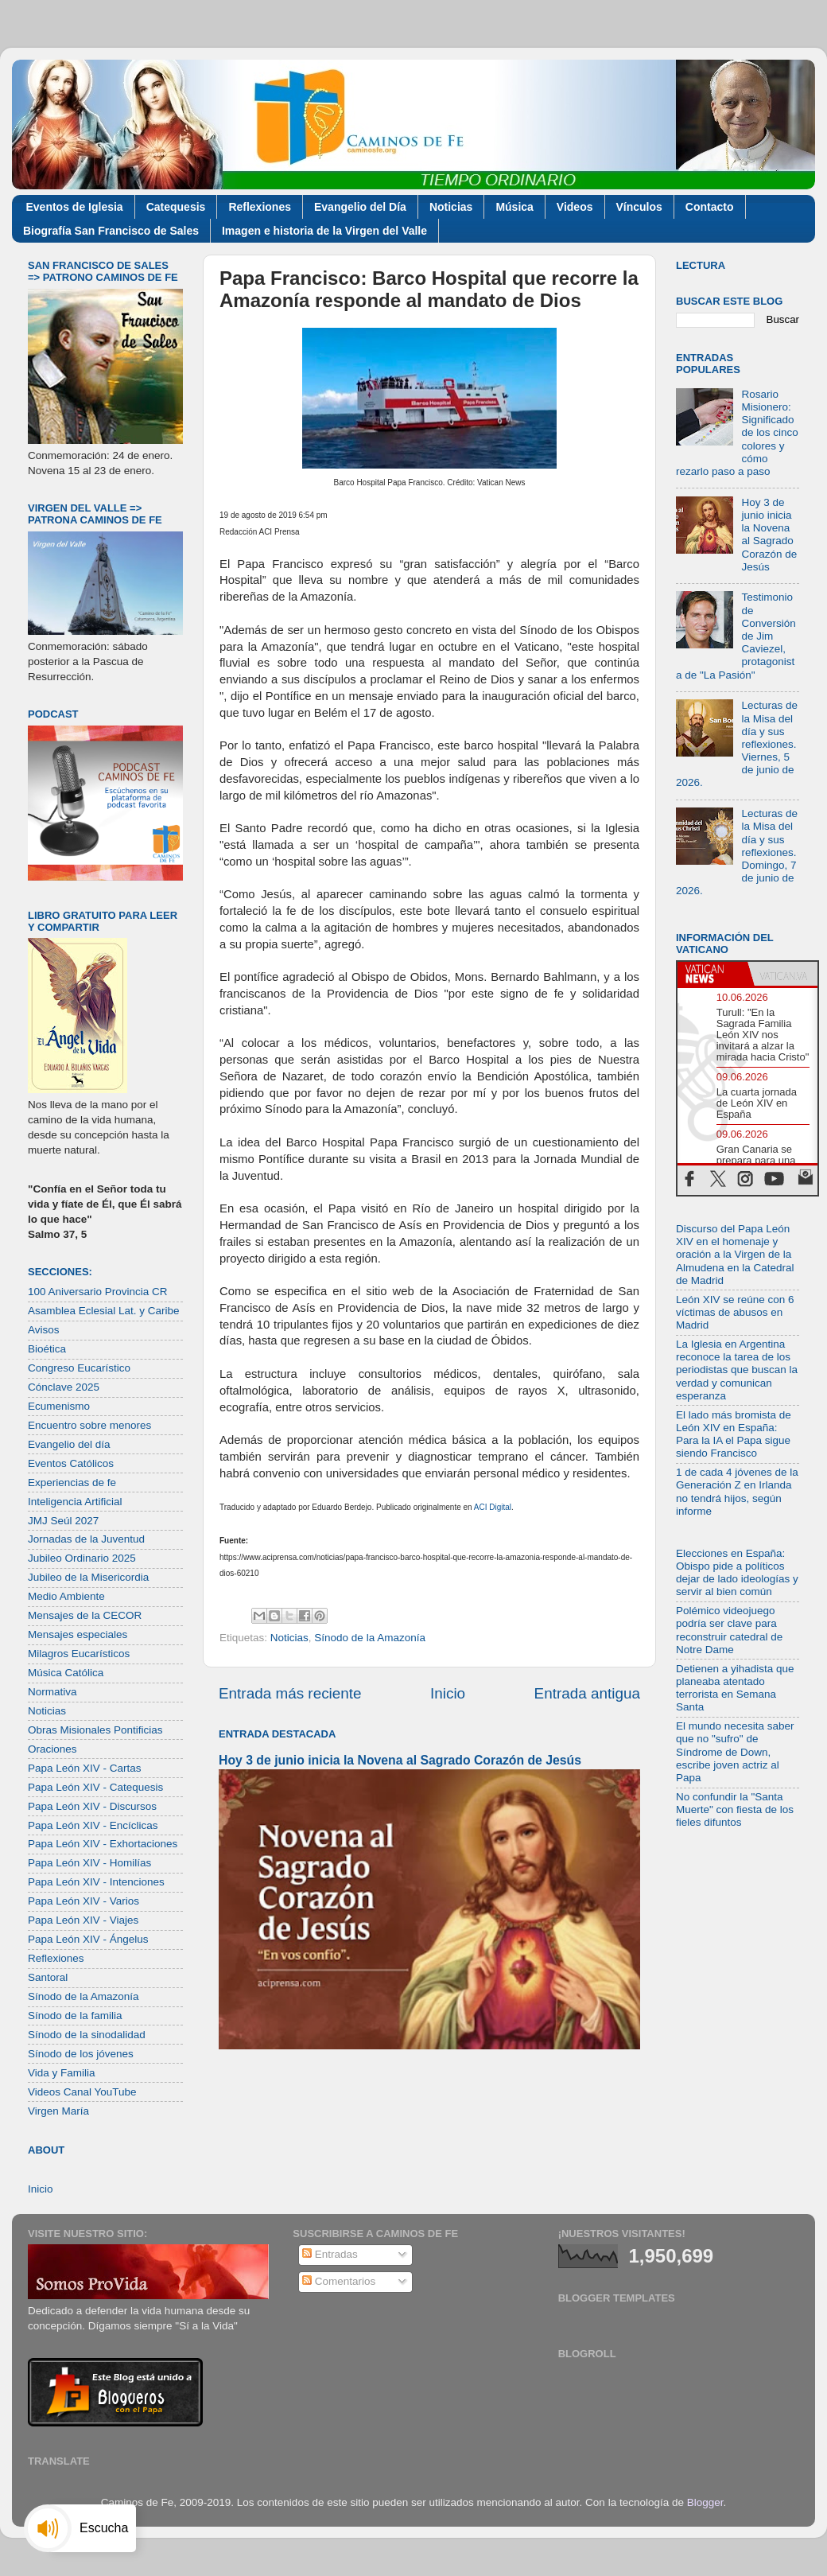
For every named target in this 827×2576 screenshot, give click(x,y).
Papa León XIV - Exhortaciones (102, 1844)
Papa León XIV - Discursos (92, 1806)
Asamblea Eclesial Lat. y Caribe (104, 1311)
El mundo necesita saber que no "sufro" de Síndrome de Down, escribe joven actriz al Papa (735, 1752)
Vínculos (639, 206)
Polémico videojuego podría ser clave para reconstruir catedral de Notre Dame (729, 1630)
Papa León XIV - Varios (83, 1901)
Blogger (705, 2502)
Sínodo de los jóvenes (81, 2054)
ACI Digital (492, 1507)
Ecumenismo (59, 1406)
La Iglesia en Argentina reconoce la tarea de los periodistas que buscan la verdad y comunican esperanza (737, 1370)
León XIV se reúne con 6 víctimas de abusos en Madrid (735, 1312)
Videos (575, 206)
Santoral (48, 1977)
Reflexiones (259, 206)
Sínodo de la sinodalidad (87, 2035)
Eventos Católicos (71, 1463)
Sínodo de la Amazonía (369, 1638)
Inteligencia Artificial (75, 1502)
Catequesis (176, 206)
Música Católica (65, 1673)
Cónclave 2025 (63, 1387)
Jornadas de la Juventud (86, 1539)
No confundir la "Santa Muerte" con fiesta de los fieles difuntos (735, 1809)
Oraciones (52, 1749)
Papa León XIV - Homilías (89, 1863)
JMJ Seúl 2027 (63, 1521)
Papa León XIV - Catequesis (95, 1787)
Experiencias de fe (72, 1482)
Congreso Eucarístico (79, 1368)
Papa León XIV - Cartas (85, 1768)
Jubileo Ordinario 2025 (82, 1558)
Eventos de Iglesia (74, 206)
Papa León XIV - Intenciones (96, 1882)
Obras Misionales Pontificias (95, 1730)
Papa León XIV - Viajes (83, 1920)
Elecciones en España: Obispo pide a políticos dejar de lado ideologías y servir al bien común (737, 1572)
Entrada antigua (587, 1693)
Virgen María (58, 2111)
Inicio (447, 1693)
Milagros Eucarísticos (79, 1654)
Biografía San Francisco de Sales (111, 230)
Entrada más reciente (290, 1693)
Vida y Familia (61, 2073)
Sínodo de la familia (75, 2015)
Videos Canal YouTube (82, 2092)
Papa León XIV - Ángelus (88, 1939)
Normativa (52, 1692)
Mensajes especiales (77, 1634)
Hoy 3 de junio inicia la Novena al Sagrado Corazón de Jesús (400, 1760)
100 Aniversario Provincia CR (98, 1292)
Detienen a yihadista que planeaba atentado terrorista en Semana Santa (735, 1688)
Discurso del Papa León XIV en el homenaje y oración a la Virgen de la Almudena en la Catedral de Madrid (735, 1254)
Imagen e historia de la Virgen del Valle (324, 230)
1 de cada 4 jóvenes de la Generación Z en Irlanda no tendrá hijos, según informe (737, 1491)
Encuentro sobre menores (89, 1425)
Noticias (450, 206)
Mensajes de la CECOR (85, 1615)
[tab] (712, 974)
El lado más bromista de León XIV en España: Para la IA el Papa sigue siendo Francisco (733, 1434)
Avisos (44, 1330)
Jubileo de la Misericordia (88, 1577)
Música (514, 206)
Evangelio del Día (360, 206)
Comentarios (338, 2281)
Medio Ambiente (66, 1596)
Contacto (709, 206)
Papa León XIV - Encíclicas (93, 1825)
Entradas (330, 2254)
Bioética (47, 1349)
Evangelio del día (69, 1444)
